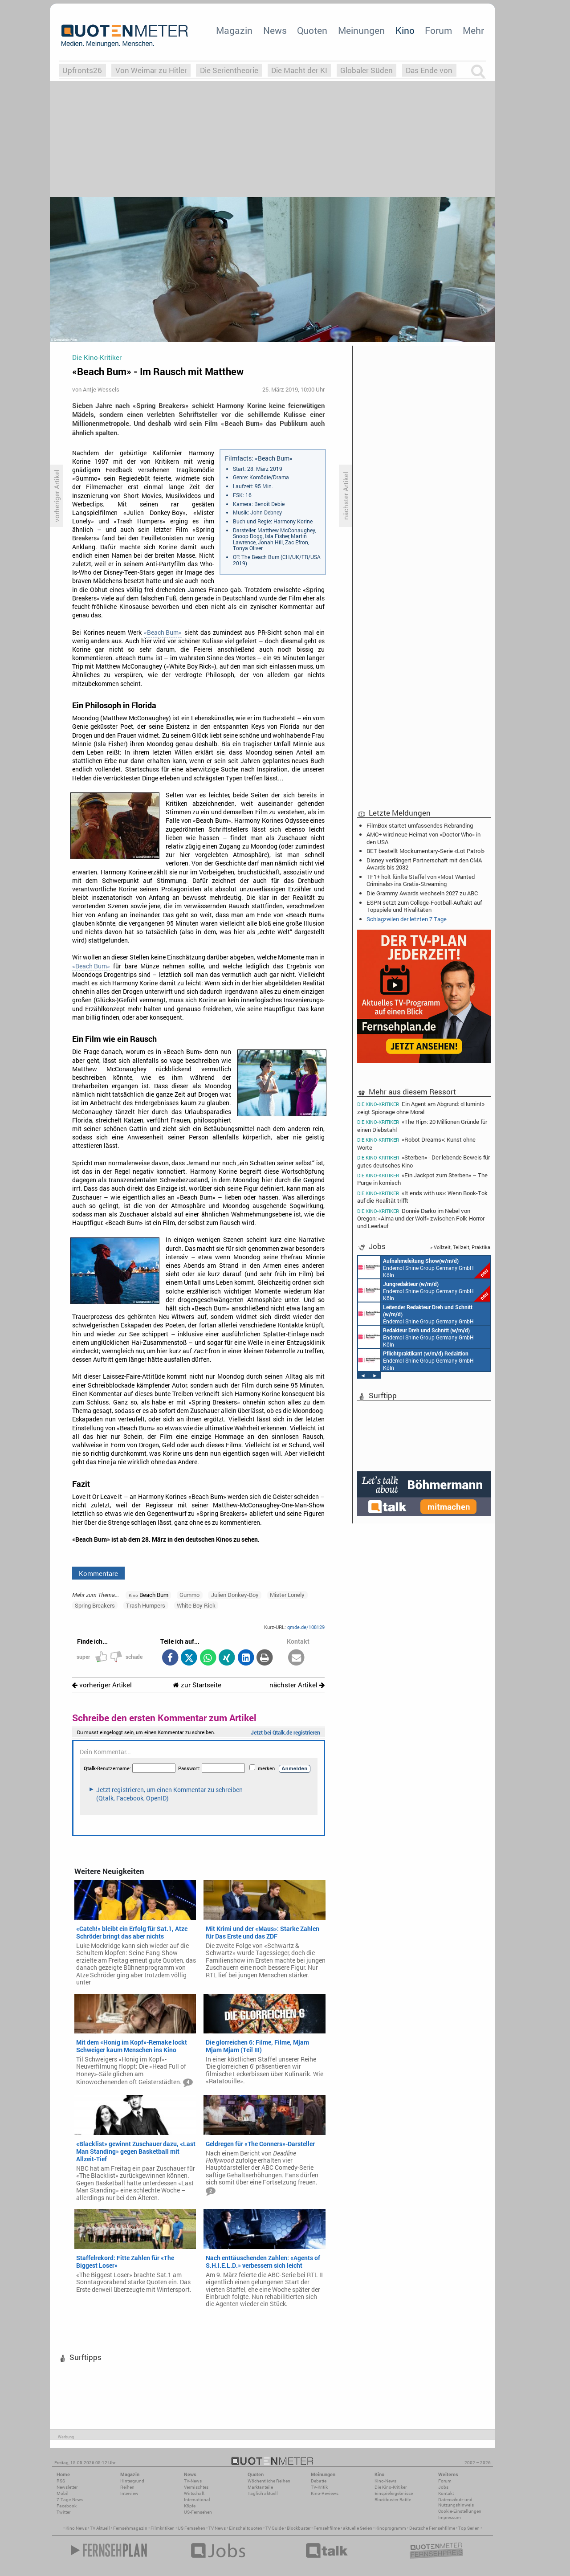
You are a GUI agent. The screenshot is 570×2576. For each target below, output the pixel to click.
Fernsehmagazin (130, 2528)
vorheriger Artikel (102, 1685)
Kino (405, 30)
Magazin (234, 30)
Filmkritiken (163, 2528)
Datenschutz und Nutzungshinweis (456, 2502)
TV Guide (274, 2528)
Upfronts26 (82, 70)
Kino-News (385, 2481)
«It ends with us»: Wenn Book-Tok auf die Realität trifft (422, 1196)
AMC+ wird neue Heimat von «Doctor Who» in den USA (423, 837)
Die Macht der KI (299, 70)
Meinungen (361, 30)
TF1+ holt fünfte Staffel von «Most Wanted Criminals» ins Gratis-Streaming (420, 880)
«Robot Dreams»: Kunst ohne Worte (416, 1143)
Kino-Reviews (324, 2493)
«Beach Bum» (163, 633)
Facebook (67, 2506)
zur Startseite (197, 1685)
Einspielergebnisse (394, 2493)
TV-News (193, 2481)
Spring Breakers (95, 1605)
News (275, 30)
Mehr (473, 30)
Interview (129, 2493)
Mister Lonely (287, 1594)
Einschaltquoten (245, 2528)
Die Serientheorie (229, 70)
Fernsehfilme (327, 2528)
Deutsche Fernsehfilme (432, 2528)
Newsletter (67, 2487)
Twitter (63, 2512)
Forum (438, 30)
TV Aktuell (100, 2528)
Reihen (127, 2487)
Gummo (189, 1594)
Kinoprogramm (390, 2528)
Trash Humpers (145, 1605)
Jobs (443, 2487)
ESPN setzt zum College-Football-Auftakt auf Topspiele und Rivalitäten (424, 906)
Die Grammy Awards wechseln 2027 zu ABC (422, 893)
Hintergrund (132, 2481)
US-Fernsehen (198, 2512)
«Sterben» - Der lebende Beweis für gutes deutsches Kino (423, 1161)
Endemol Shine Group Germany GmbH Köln (424, 1267)
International (197, 2500)
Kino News (76, 2528)
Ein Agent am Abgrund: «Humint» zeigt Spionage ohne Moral (420, 1107)
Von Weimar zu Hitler (151, 70)
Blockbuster (298, 2528)
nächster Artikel (297, 1685)
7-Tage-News (70, 2500)
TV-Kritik (319, 2487)
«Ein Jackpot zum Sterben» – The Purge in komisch (422, 1179)
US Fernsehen (191, 2528)
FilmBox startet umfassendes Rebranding (419, 825)
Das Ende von (429, 70)
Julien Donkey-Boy (235, 1594)
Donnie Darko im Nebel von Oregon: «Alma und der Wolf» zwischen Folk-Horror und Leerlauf (420, 1218)
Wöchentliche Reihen (269, 2481)
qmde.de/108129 (306, 1627)
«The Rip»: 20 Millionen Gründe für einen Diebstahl (422, 1125)
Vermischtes (196, 2487)
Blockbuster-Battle (393, 2500)
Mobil (63, 2493)
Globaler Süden (366, 70)
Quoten (312, 30)
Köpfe (189, 2506)
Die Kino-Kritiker (391, 2487)
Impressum (449, 2517)
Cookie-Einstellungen (459, 2511)
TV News (217, 2528)
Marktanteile (260, 2487)
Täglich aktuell (263, 2493)
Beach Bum (148, 1594)
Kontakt (446, 2493)
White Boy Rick (196, 1605)
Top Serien (469, 2528)
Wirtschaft (194, 2493)
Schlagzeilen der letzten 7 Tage (406, 919)
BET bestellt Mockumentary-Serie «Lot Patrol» (425, 851)
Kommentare (98, 1573)
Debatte (318, 2481)
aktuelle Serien (357, 2528)
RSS (61, 2481)
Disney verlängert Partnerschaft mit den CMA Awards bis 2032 (424, 863)
